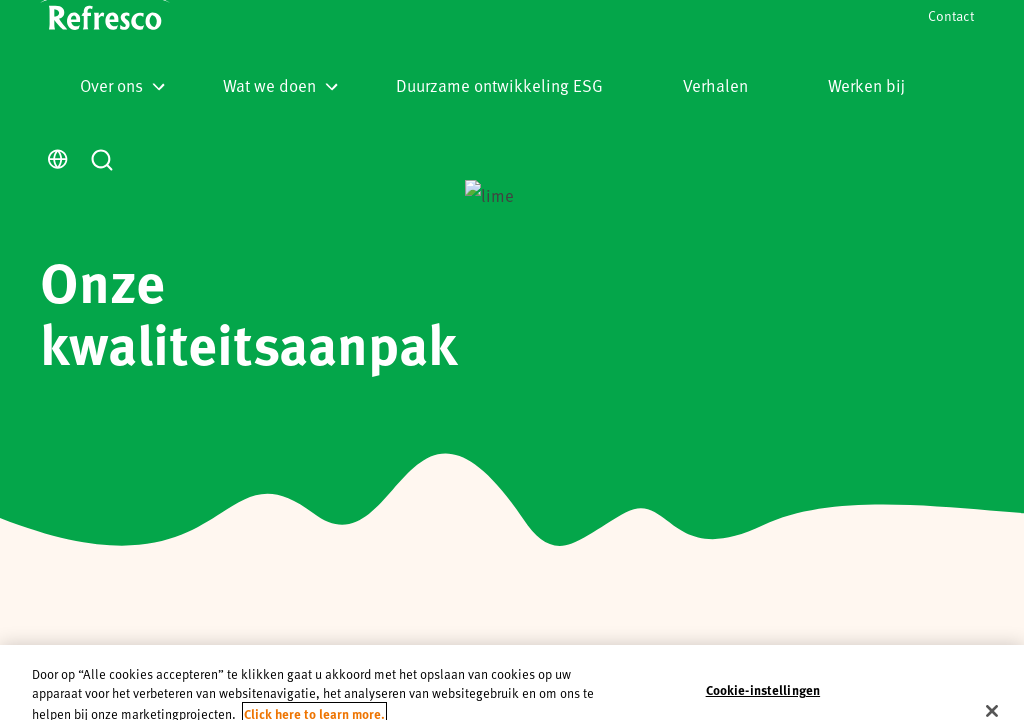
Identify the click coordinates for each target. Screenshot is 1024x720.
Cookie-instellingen (763, 689)
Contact (951, 15)
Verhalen (715, 85)
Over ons (122, 85)
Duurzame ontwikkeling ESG (499, 85)
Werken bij (866, 85)
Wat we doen (280, 85)
